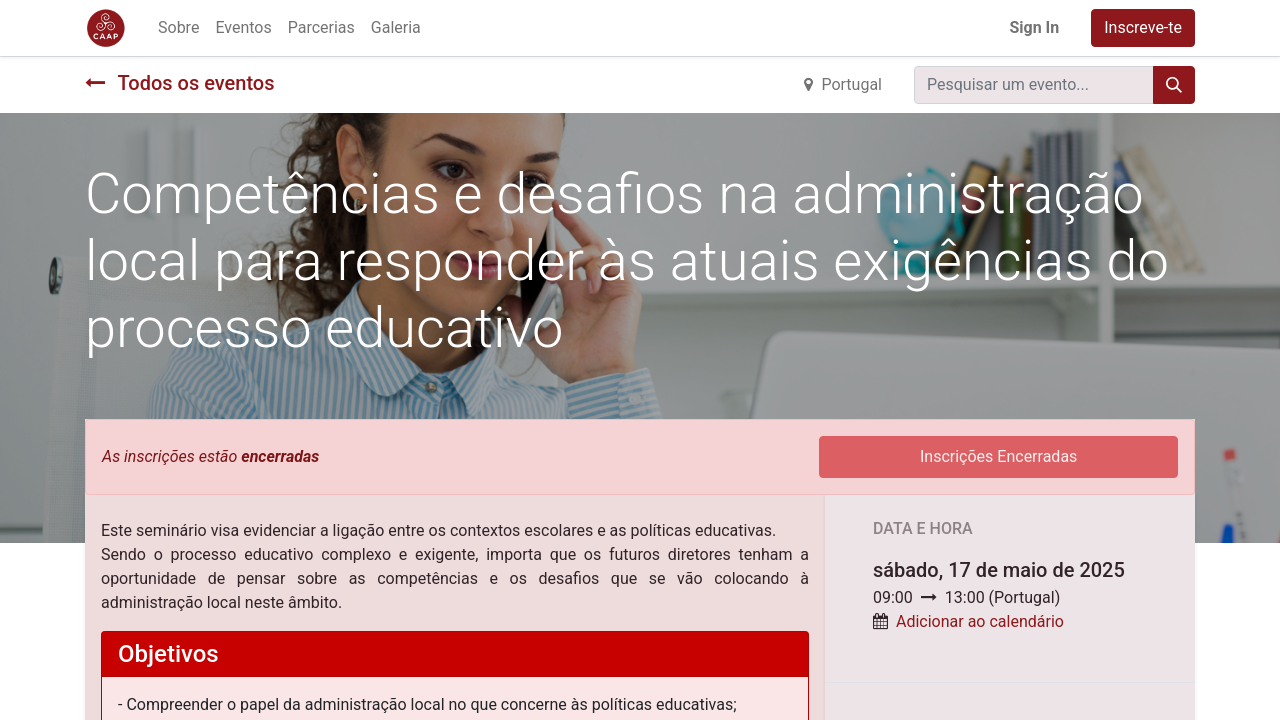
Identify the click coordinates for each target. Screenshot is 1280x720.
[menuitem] (178, 28)
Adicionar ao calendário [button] (980, 621)
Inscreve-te (1143, 27)
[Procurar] (1174, 85)
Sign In (1034, 27)
